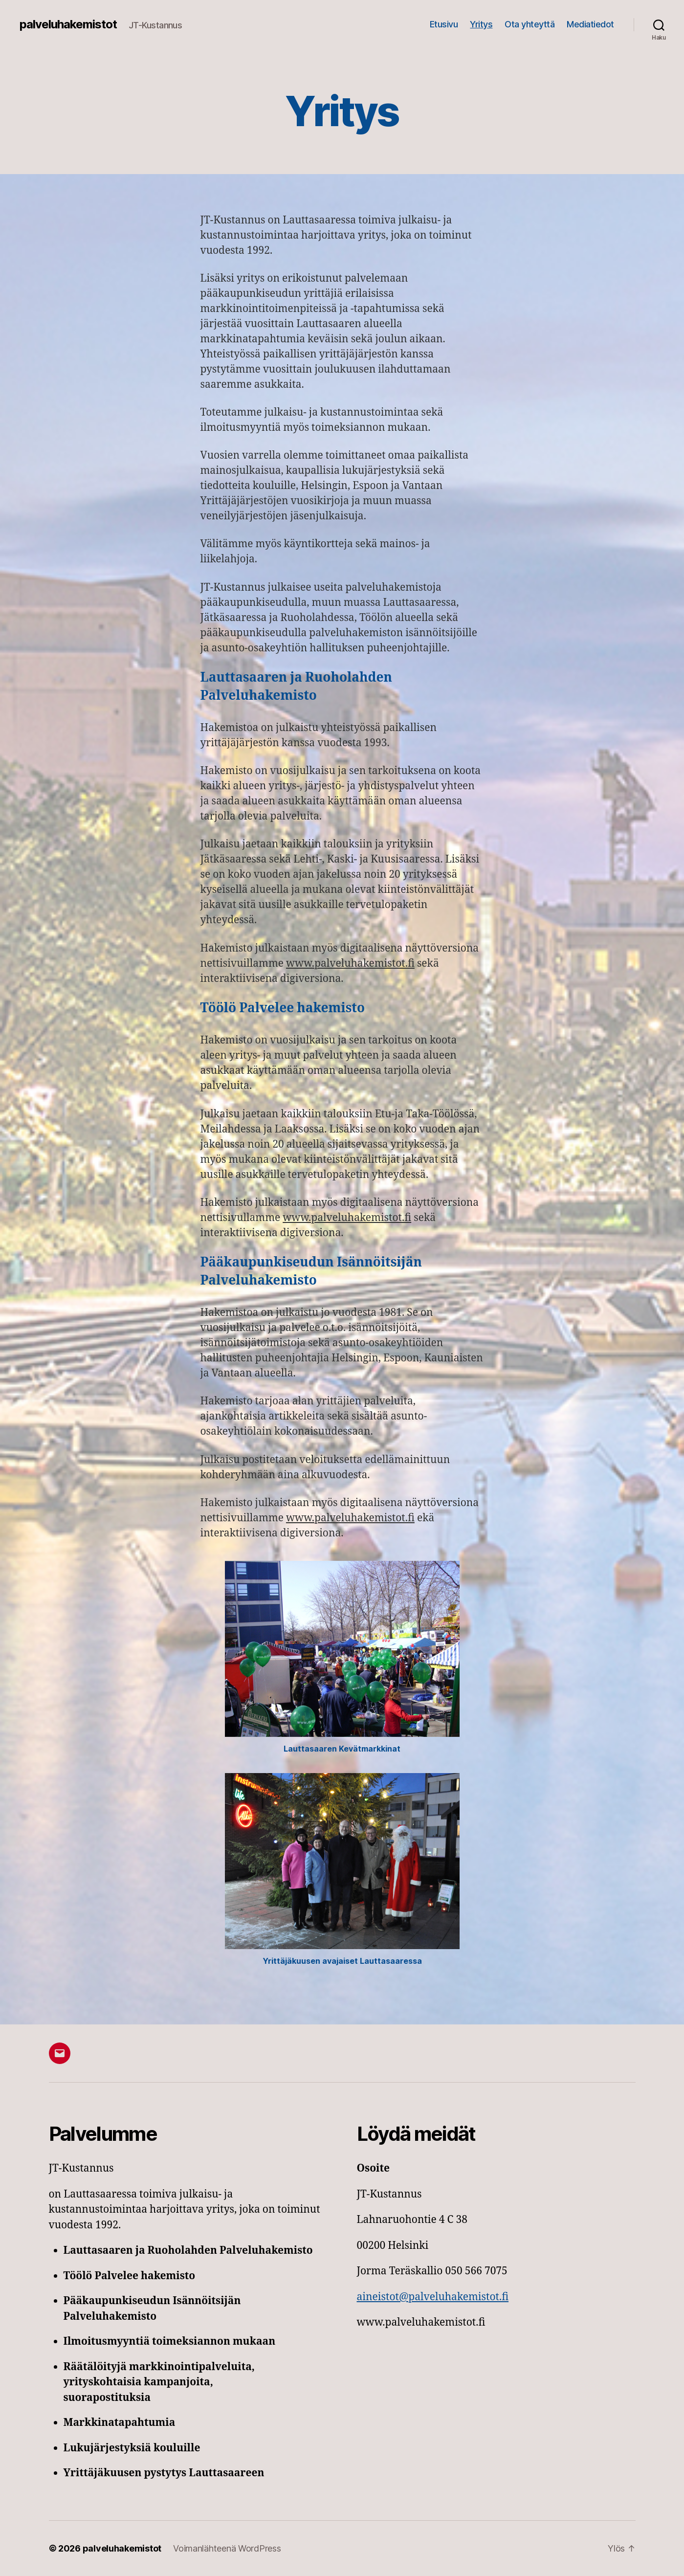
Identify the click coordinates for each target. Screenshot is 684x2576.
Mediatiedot (590, 24)
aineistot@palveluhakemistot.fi (433, 2297)
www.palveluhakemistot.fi (350, 963)
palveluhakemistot (68, 24)
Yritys (481, 24)
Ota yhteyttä (529, 24)
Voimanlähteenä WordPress (227, 2548)
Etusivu (444, 24)
